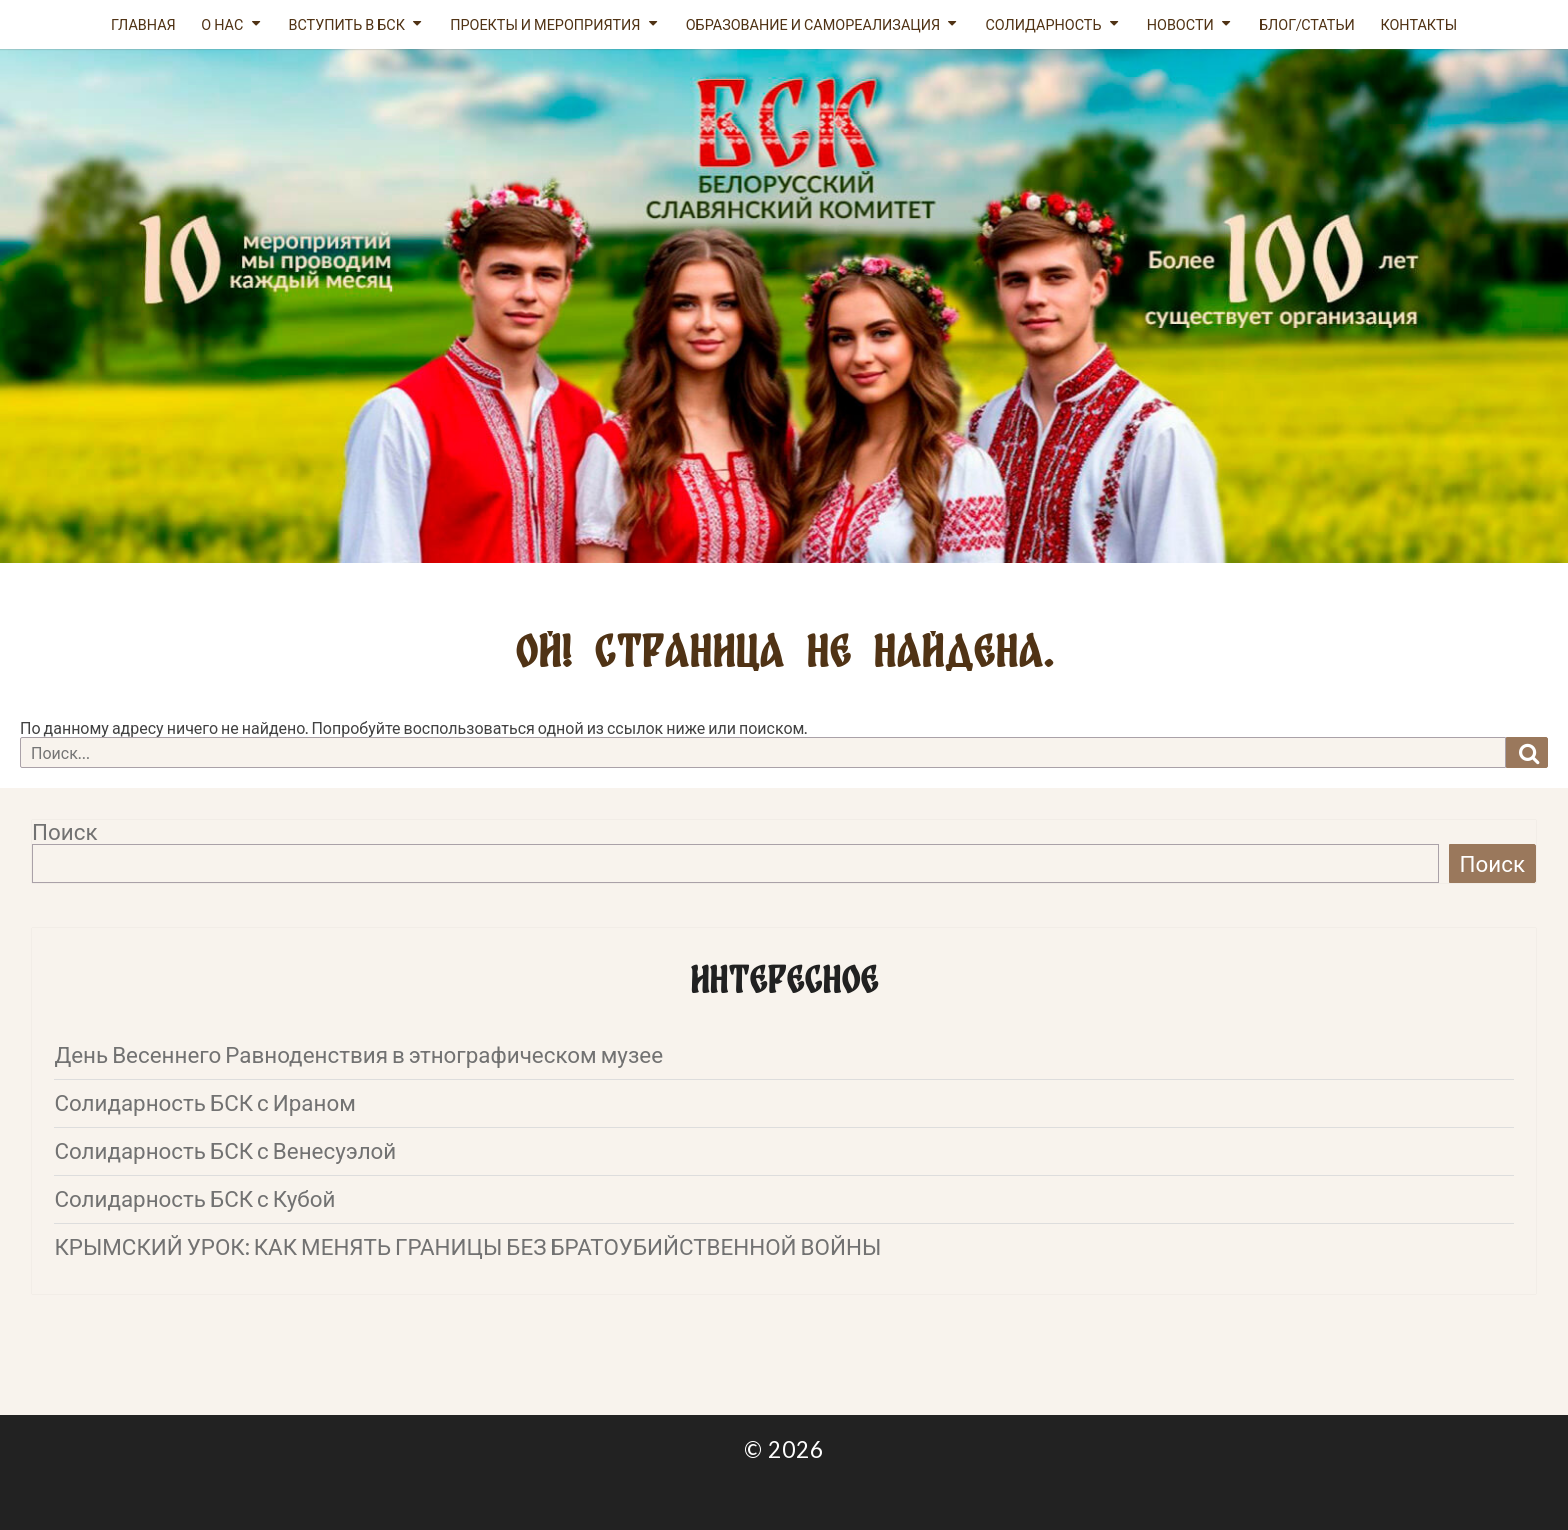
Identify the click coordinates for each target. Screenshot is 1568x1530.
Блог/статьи (1307, 24)
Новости (1180, 24)
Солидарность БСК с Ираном (204, 1102)
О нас (222, 24)
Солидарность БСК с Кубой (194, 1198)
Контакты (1418, 24)
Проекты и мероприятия (545, 24)
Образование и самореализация (813, 24)
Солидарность (1043, 24)
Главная (143, 24)
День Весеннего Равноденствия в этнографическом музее (358, 1054)
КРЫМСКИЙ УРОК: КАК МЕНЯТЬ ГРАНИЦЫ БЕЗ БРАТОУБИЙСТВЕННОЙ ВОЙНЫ (467, 1246)
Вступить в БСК (346, 24)
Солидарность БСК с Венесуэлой (225, 1150)
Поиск (65, 831)
